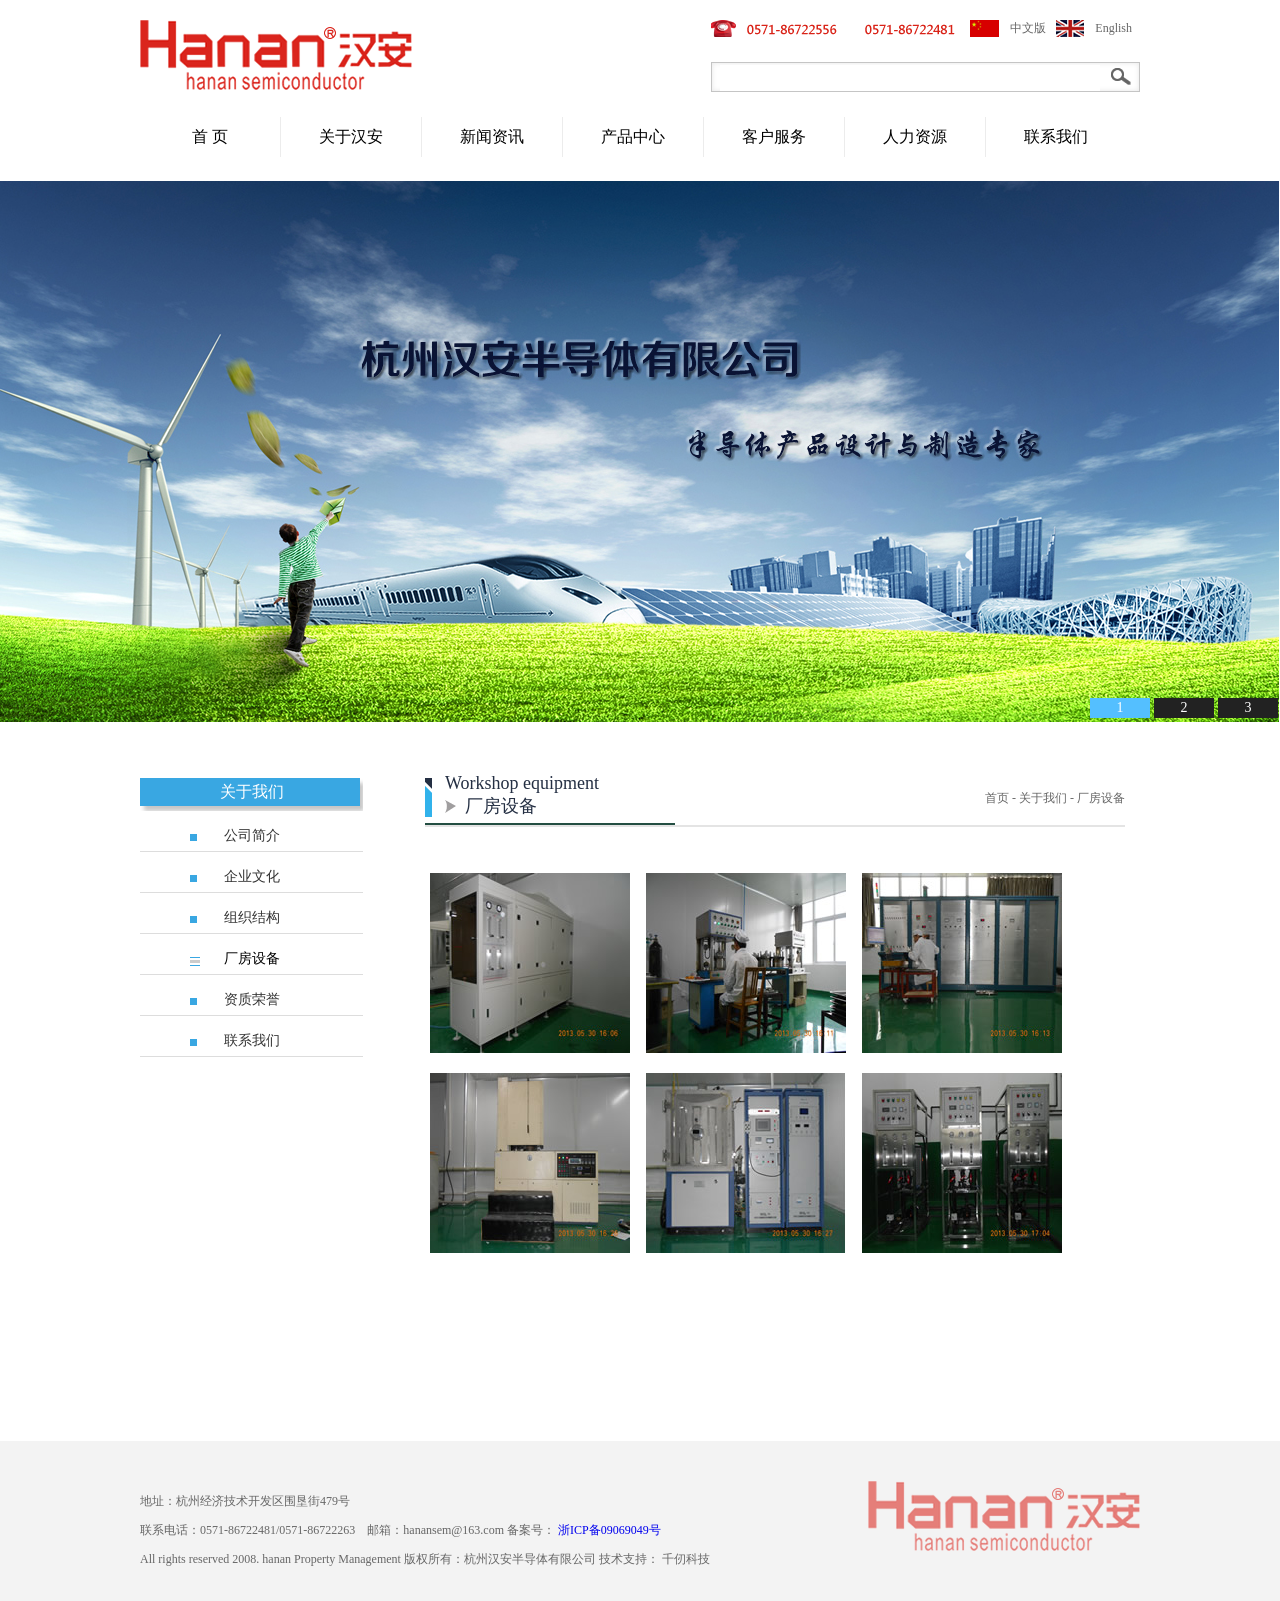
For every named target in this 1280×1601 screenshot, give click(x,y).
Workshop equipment (522, 783)
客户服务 (774, 136)
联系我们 (1056, 136)
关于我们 (252, 791)
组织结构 (252, 917)
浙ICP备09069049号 (609, 1530)
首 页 (210, 136)
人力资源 (915, 136)
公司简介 (252, 835)
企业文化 (252, 876)
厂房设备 (252, 958)
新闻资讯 (492, 136)
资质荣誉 (252, 999)
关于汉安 (351, 136)
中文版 (1028, 28)
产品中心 (633, 136)
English (1113, 28)
